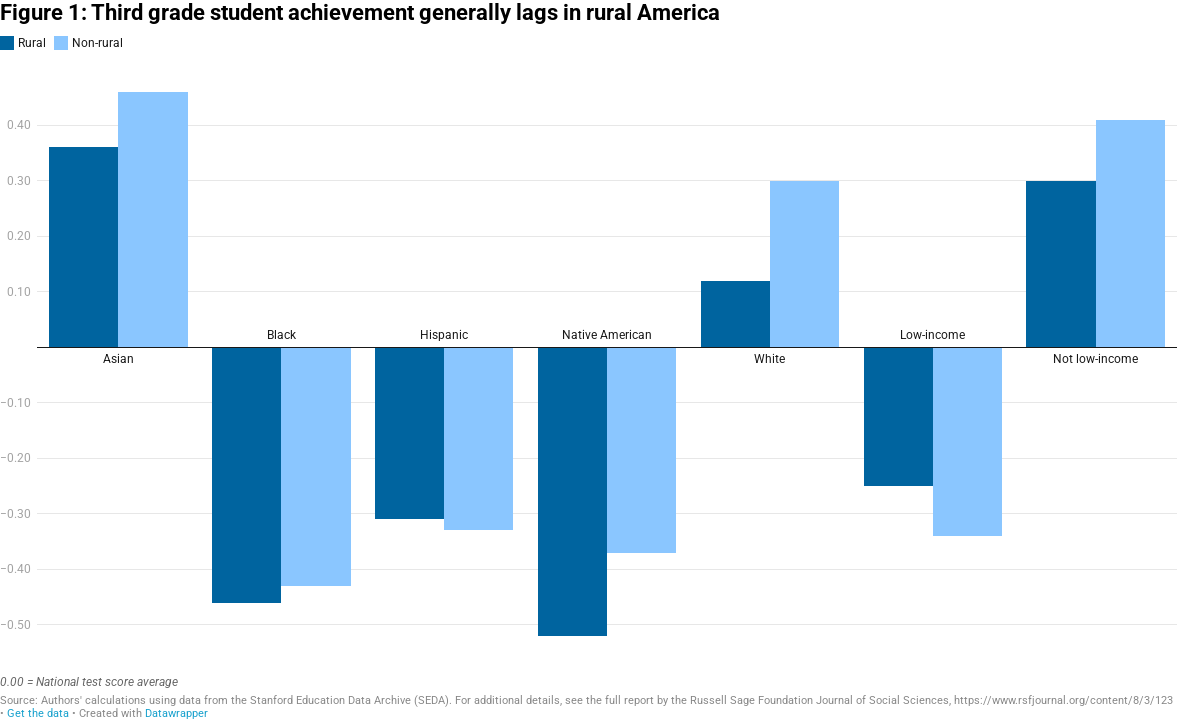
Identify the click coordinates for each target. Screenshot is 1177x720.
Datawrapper (176, 713)
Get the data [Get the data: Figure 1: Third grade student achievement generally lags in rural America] (38, 713)
